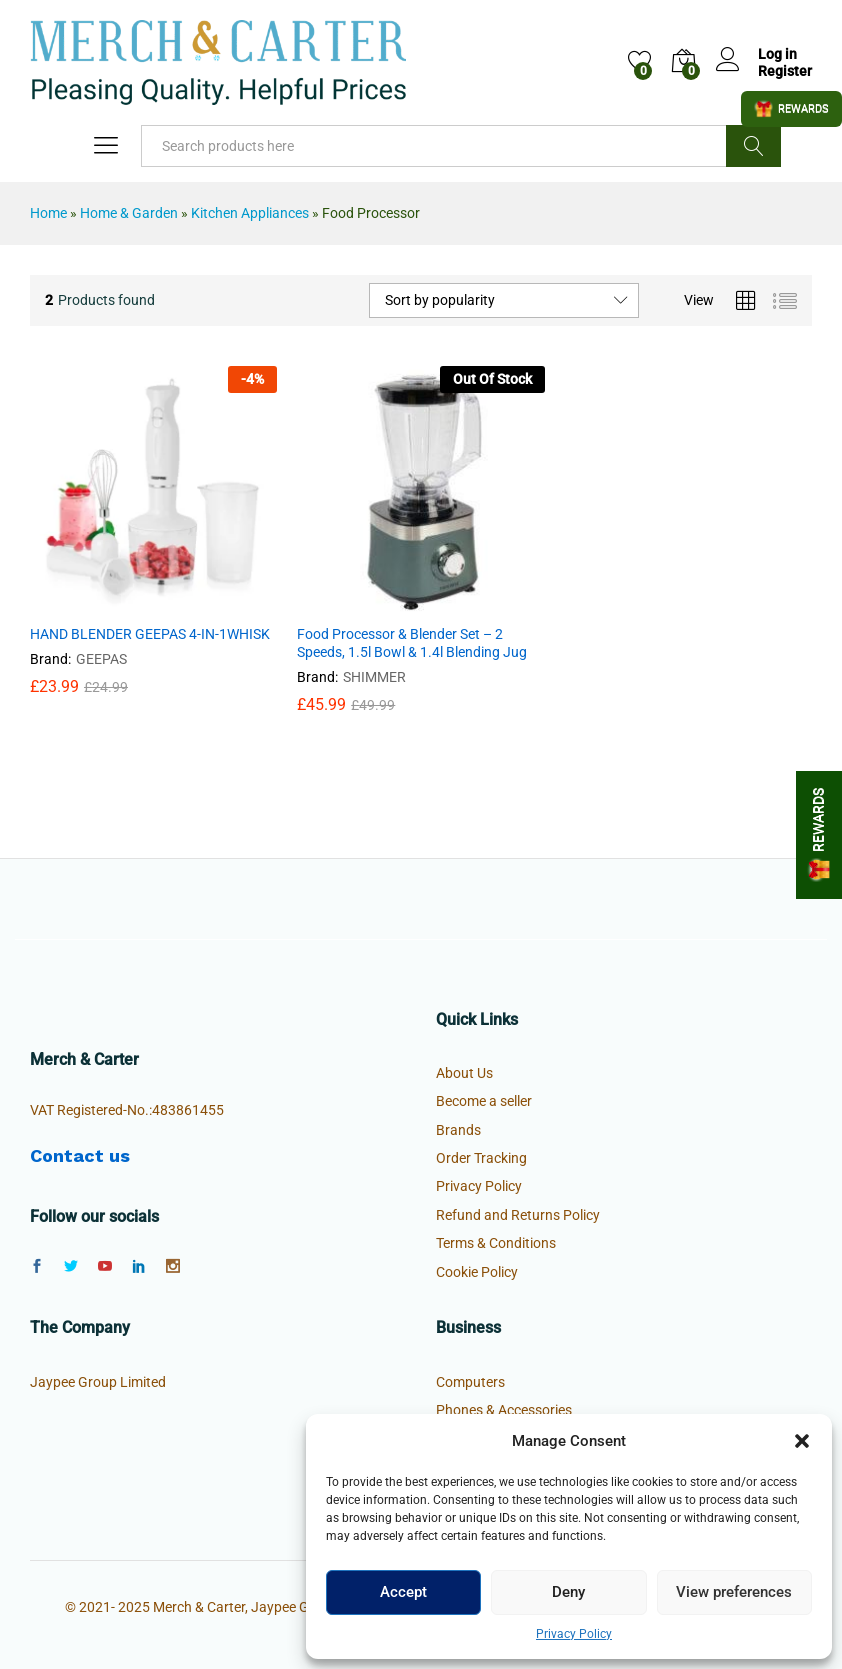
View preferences (734, 1592)
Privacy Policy (574, 1634)
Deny (568, 1592)
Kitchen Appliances (250, 213)
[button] (802, 1441)
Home (48, 213)
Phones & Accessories (504, 1410)
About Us (464, 1073)
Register (785, 71)
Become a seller (484, 1101)
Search (753, 146)
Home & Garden (129, 213)
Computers (470, 1382)
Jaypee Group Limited (98, 1382)
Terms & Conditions (496, 1243)
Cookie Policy (477, 1272)
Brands (458, 1130)
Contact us (80, 1155)
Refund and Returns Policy (518, 1215)
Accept (403, 1592)
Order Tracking (481, 1158)
